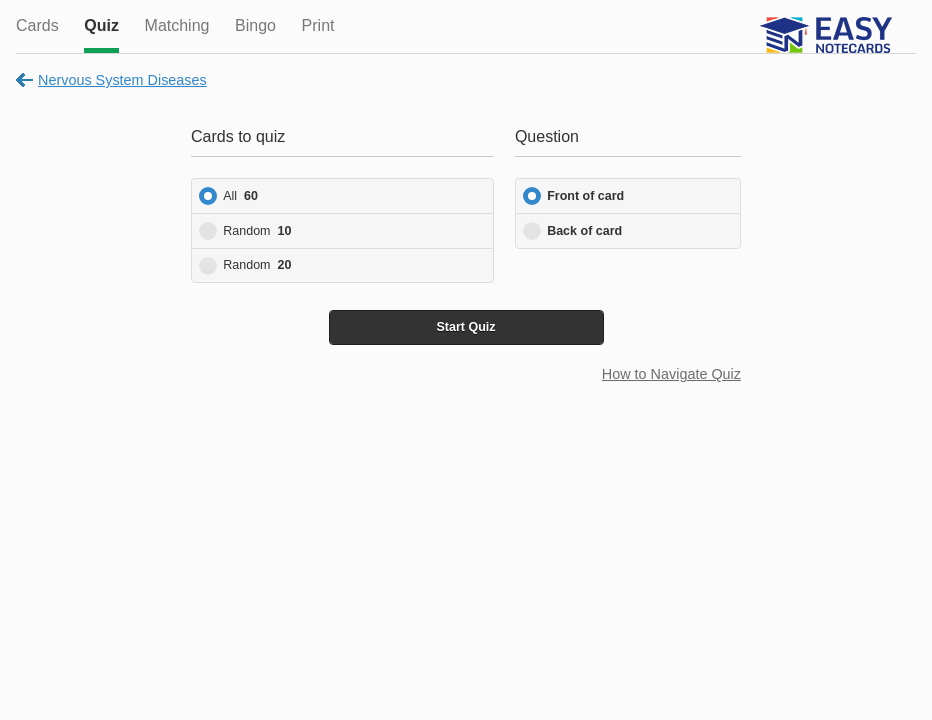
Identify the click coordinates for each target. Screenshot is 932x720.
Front (585, 196)
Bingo (255, 25)
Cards (37, 25)
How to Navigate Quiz (671, 374)
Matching (177, 25)
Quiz (101, 25)
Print (318, 25)
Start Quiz (465, 327)
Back (584, 231)
